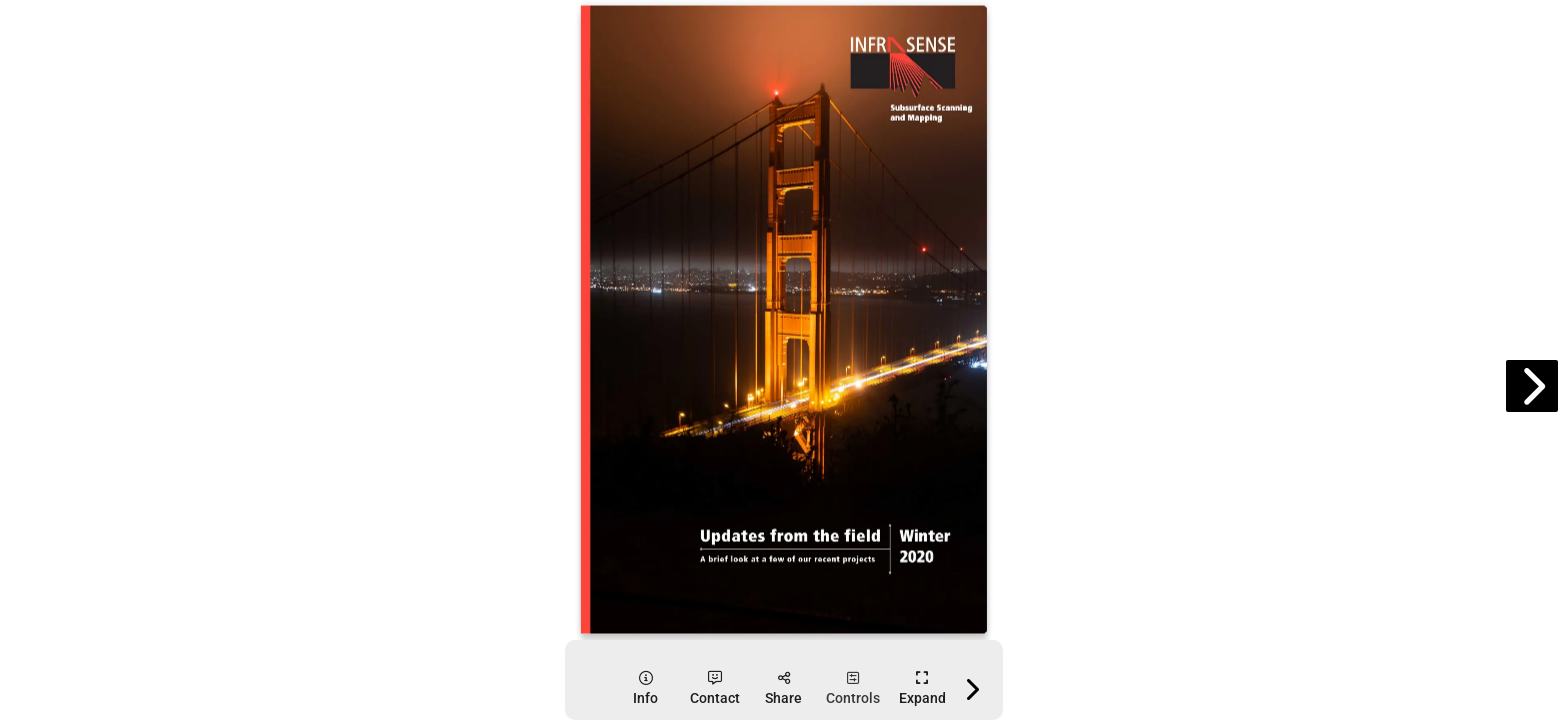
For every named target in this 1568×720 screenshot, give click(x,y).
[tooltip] (645, 688)
